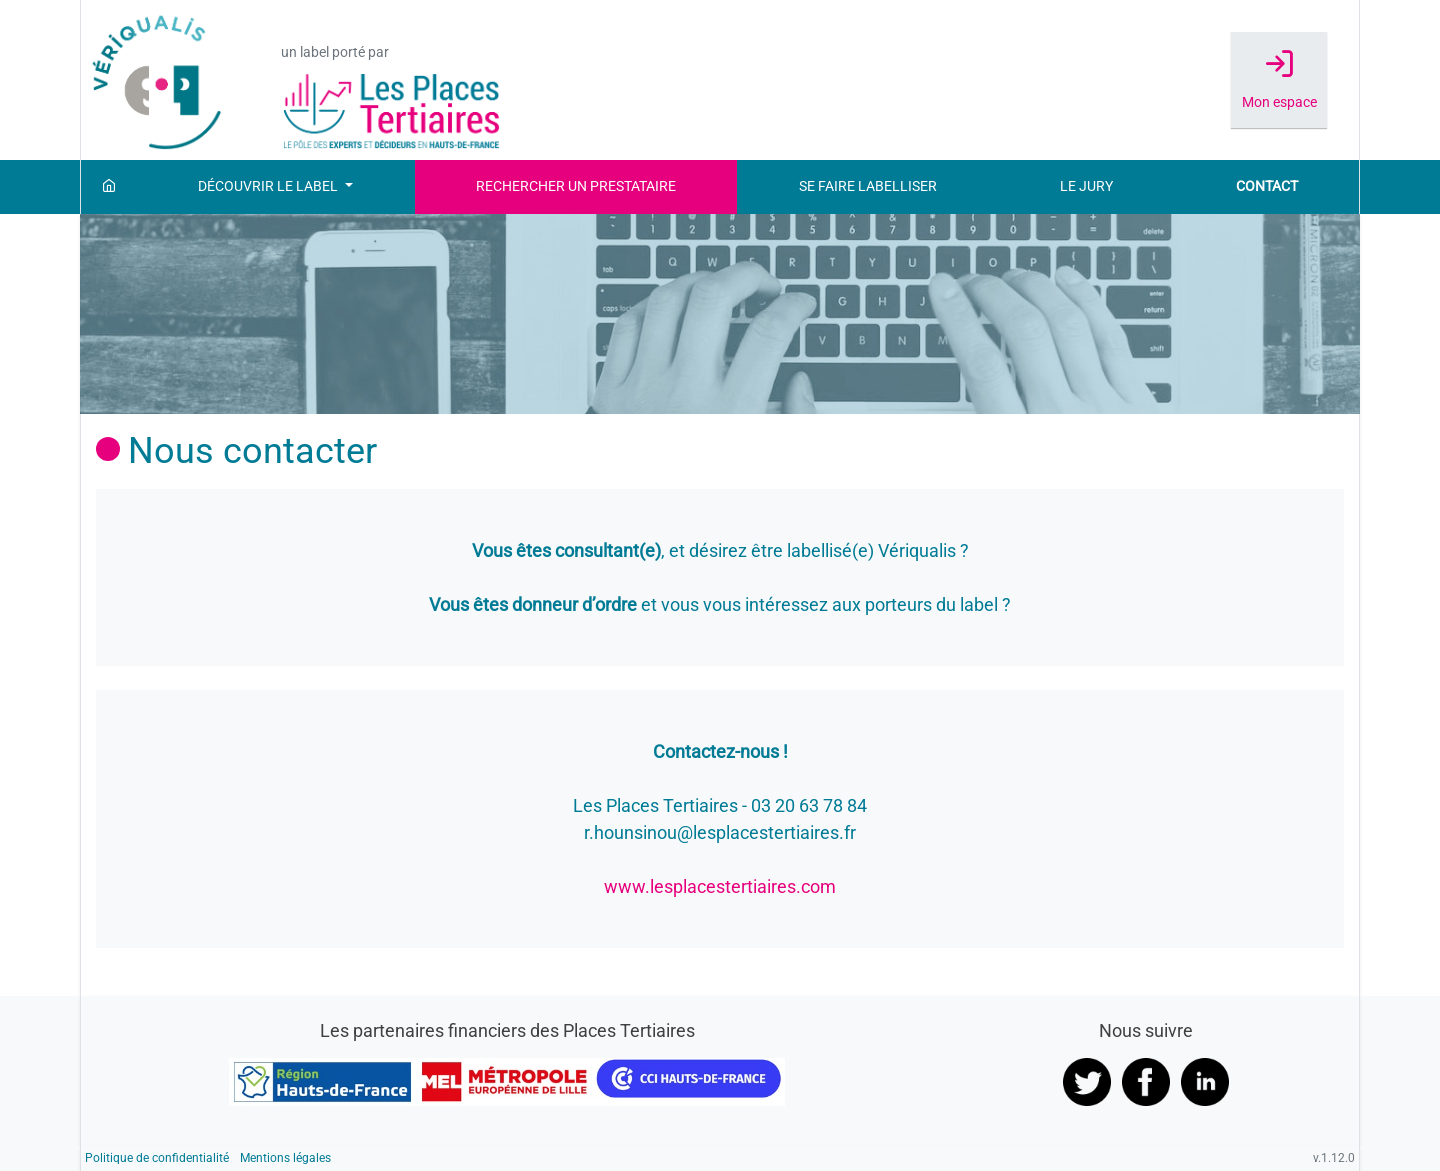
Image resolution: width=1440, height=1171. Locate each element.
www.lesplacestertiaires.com (720, 886)
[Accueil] (109, 187)
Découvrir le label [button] (269, 186)
